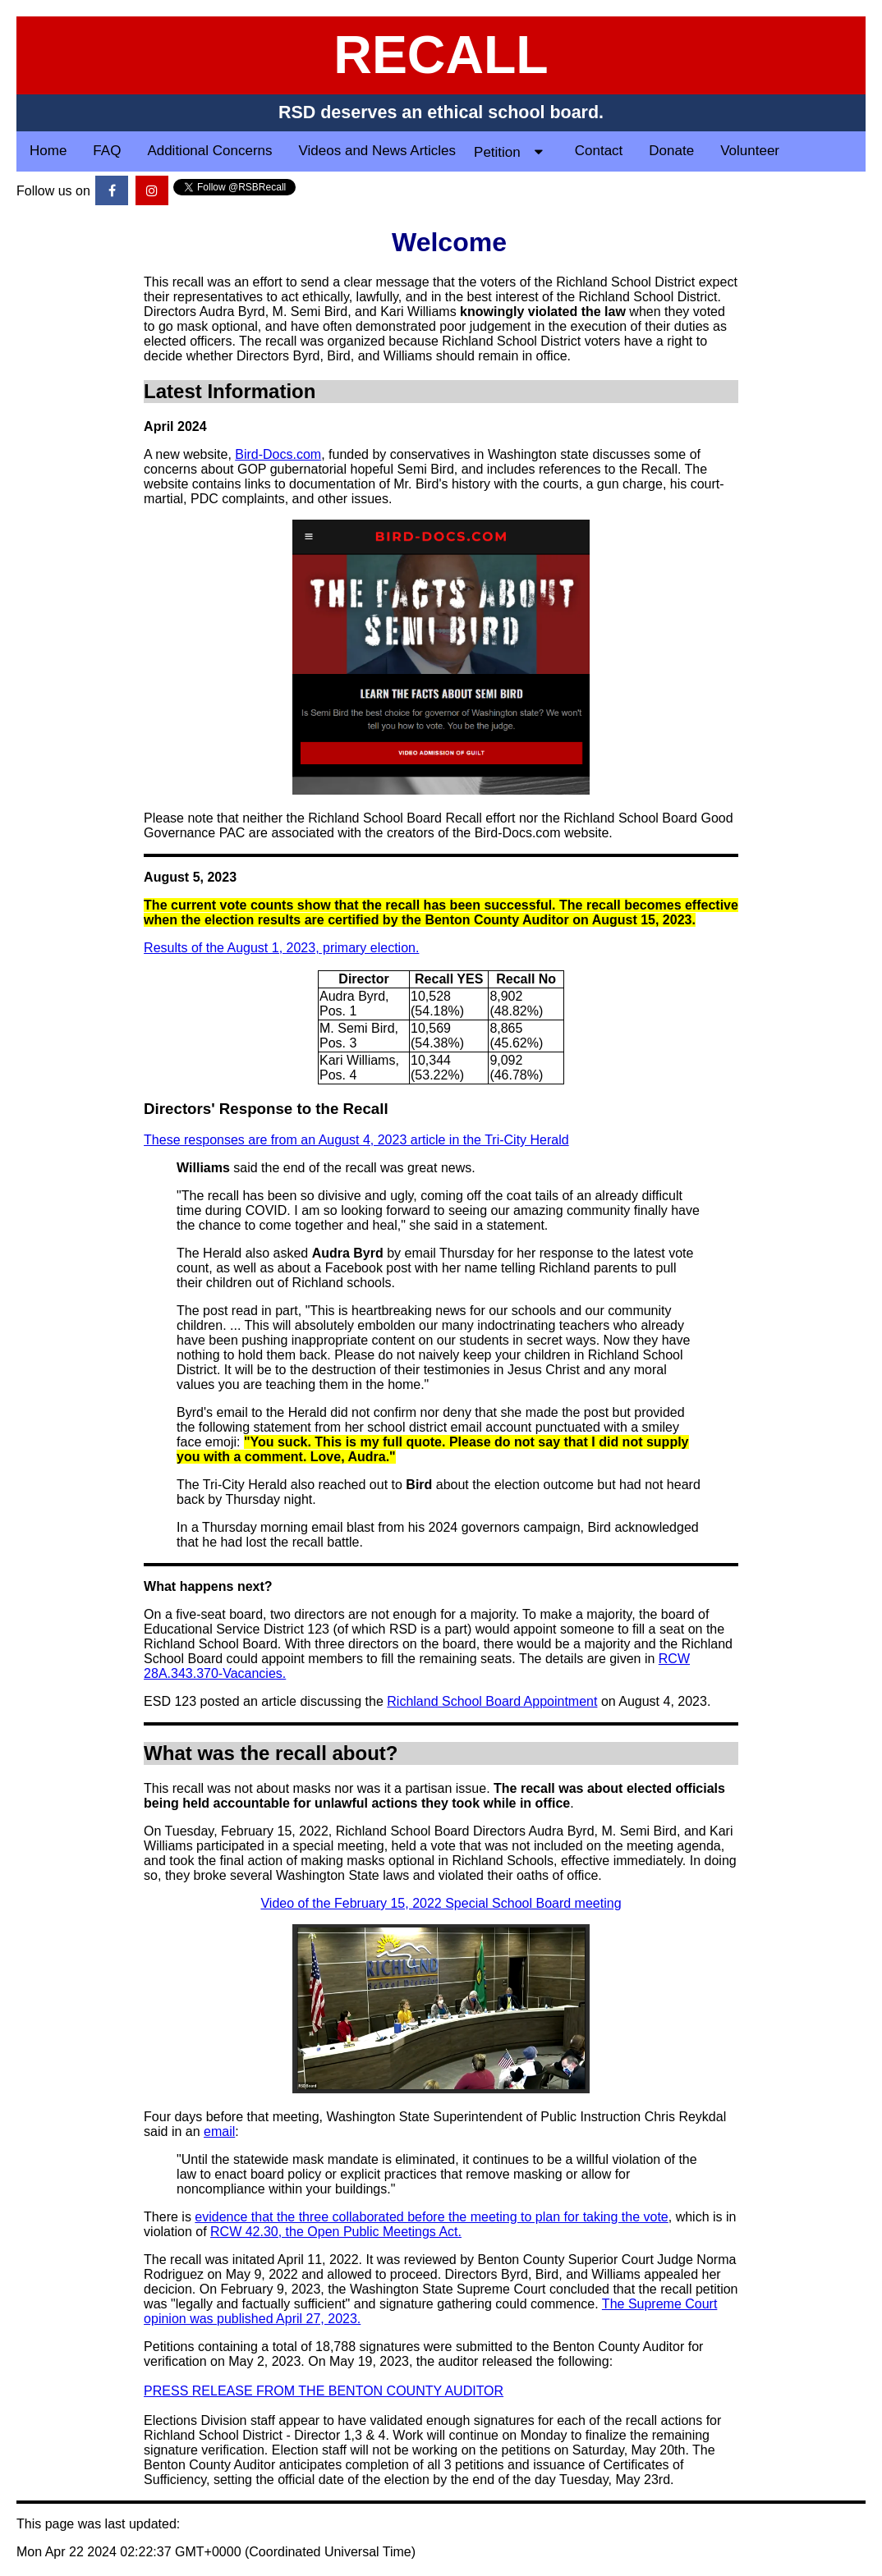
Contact (599, 150)
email (219, 2131)
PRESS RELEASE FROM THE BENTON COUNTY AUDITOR (323, 2391)
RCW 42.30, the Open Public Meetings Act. (336, 2232)
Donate (671, 150)
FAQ (107, 150)
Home (48, 150)
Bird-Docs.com (278, 454)
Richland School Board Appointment (492, 1701)
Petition (514, 151)
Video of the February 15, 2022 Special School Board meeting (440, 1903)
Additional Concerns (209, 150)
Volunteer (749, 150)
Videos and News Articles (378, 150)
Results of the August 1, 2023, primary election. (281, 948)
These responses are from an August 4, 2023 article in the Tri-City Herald (356, 1140)
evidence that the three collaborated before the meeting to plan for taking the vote (431, 2217)
